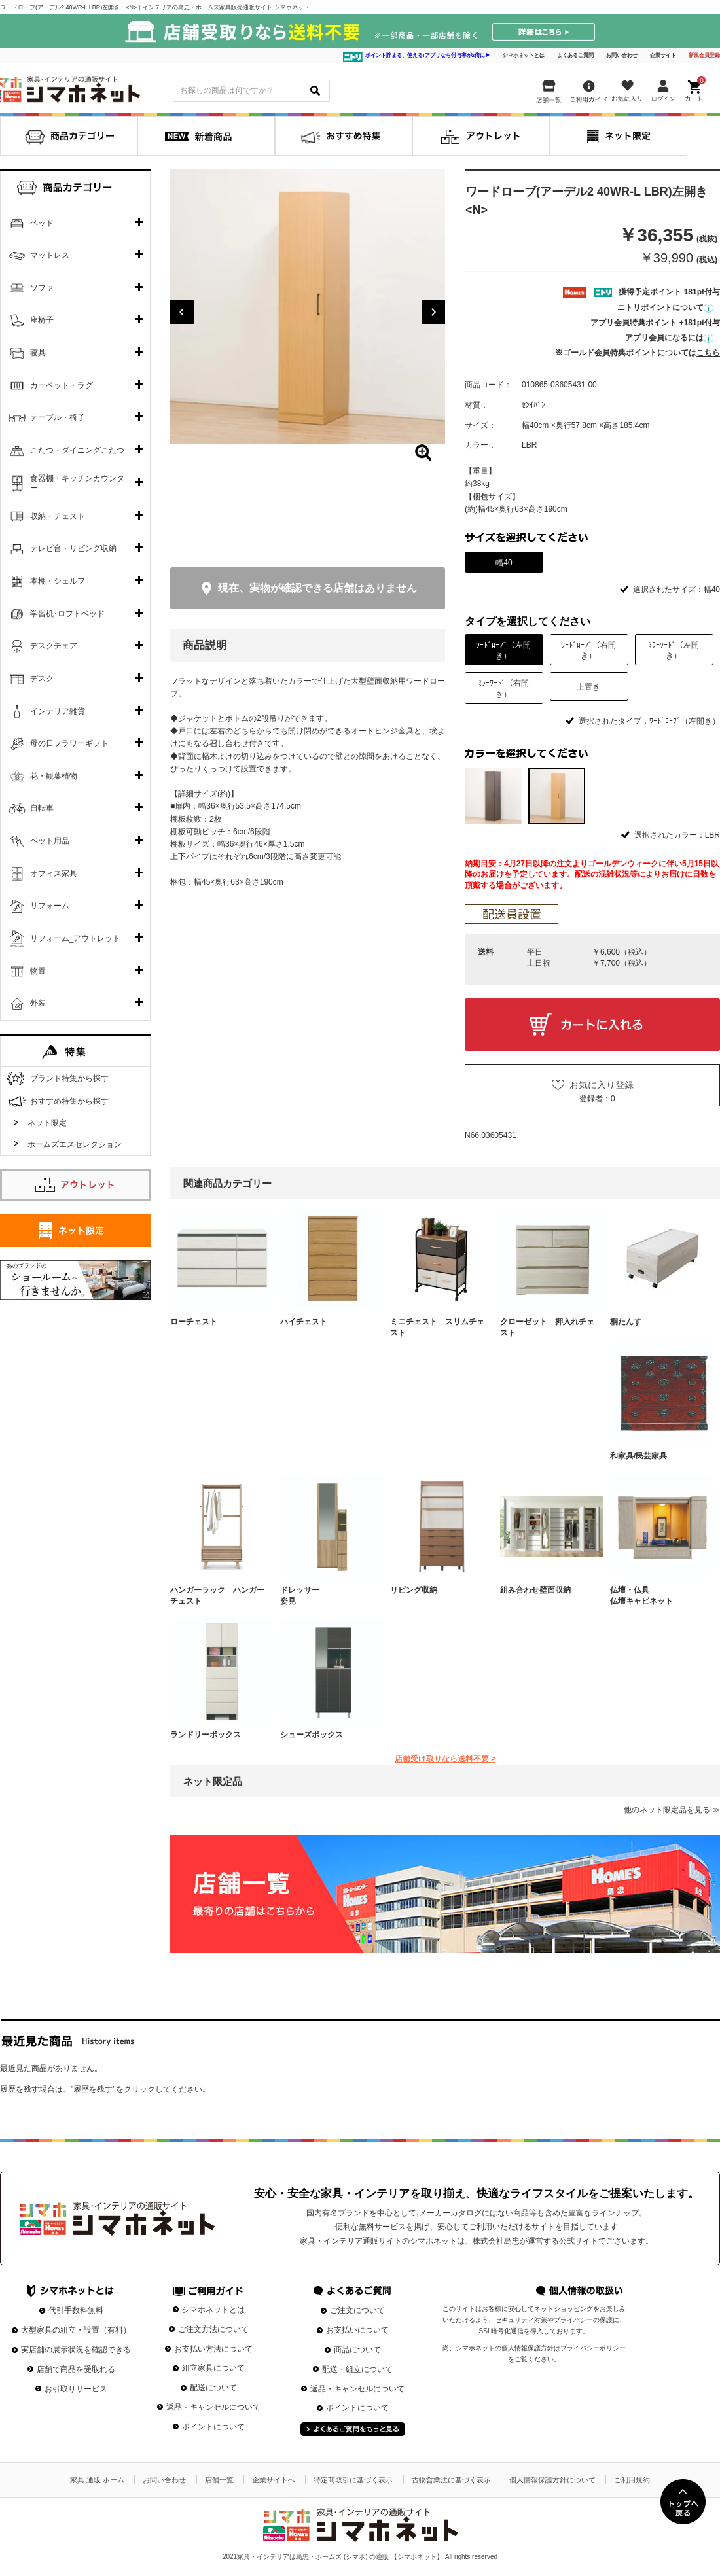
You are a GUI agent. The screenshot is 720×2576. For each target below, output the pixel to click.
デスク (42, 678)
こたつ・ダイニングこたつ (77, 450)
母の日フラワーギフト (69, 743)
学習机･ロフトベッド (67, 613)
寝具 (38, 352)
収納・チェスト (57, 516)
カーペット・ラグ (61, 385)
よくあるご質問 (575, 55)
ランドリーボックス (205, 1734)
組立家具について (213, 2368)
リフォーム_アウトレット (75, 938)
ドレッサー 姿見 (327, 1595)
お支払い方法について (213, 2349)
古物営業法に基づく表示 (451, 2480)
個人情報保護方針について (552, 2480)
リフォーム (49, 905)
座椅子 (42, 320)
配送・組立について (357, 2369)
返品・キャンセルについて (213, 2407)
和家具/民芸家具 (638, 1455)
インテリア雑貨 (57, 711)
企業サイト (663, 55)
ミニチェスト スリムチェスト (437, 1327)
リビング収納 (413, 1590)
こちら (708, 352)
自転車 (42, 808)
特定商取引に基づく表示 (353, 2480)
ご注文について (357, 2310)
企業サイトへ (273, 2480)
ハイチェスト (303, 1321)
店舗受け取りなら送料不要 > (445, 1758)
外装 (38, 1003)
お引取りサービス (76, 2388)
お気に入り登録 (601, 1085)
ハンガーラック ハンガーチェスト (217, 1595)
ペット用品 (49, 840)
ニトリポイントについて (665, 307)
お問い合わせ (622, 55)
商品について (357, 2349)
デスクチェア (53, 645)
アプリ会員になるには (669, 337)
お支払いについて (357, 2330)
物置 (38, 971)
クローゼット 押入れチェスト (547, 1327)
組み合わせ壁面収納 (535, 1590)
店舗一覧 (219, 2480)
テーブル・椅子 (57, 417)
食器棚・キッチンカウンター (77, 483)
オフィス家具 (53, 873)
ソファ (42, 287)
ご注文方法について (213, 2329)
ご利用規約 (632, 2480)
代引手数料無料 (75, 2310)
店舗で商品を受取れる (76, 2369)
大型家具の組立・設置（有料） (76, 2330)
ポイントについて (213, 2426)
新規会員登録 (704, 55)
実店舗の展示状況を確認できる (76, 2349)
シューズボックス (311, 1734)
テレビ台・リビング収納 (73, 548)
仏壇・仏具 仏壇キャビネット (657, 1595)
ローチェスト (193, 1321)
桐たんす (625, 1321)
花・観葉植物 (53, 776)
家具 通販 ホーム (97, 2480)
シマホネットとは (524, 55)
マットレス (49, 255)
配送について (213, 2387)
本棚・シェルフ (57, 581)
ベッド (42, 223)
